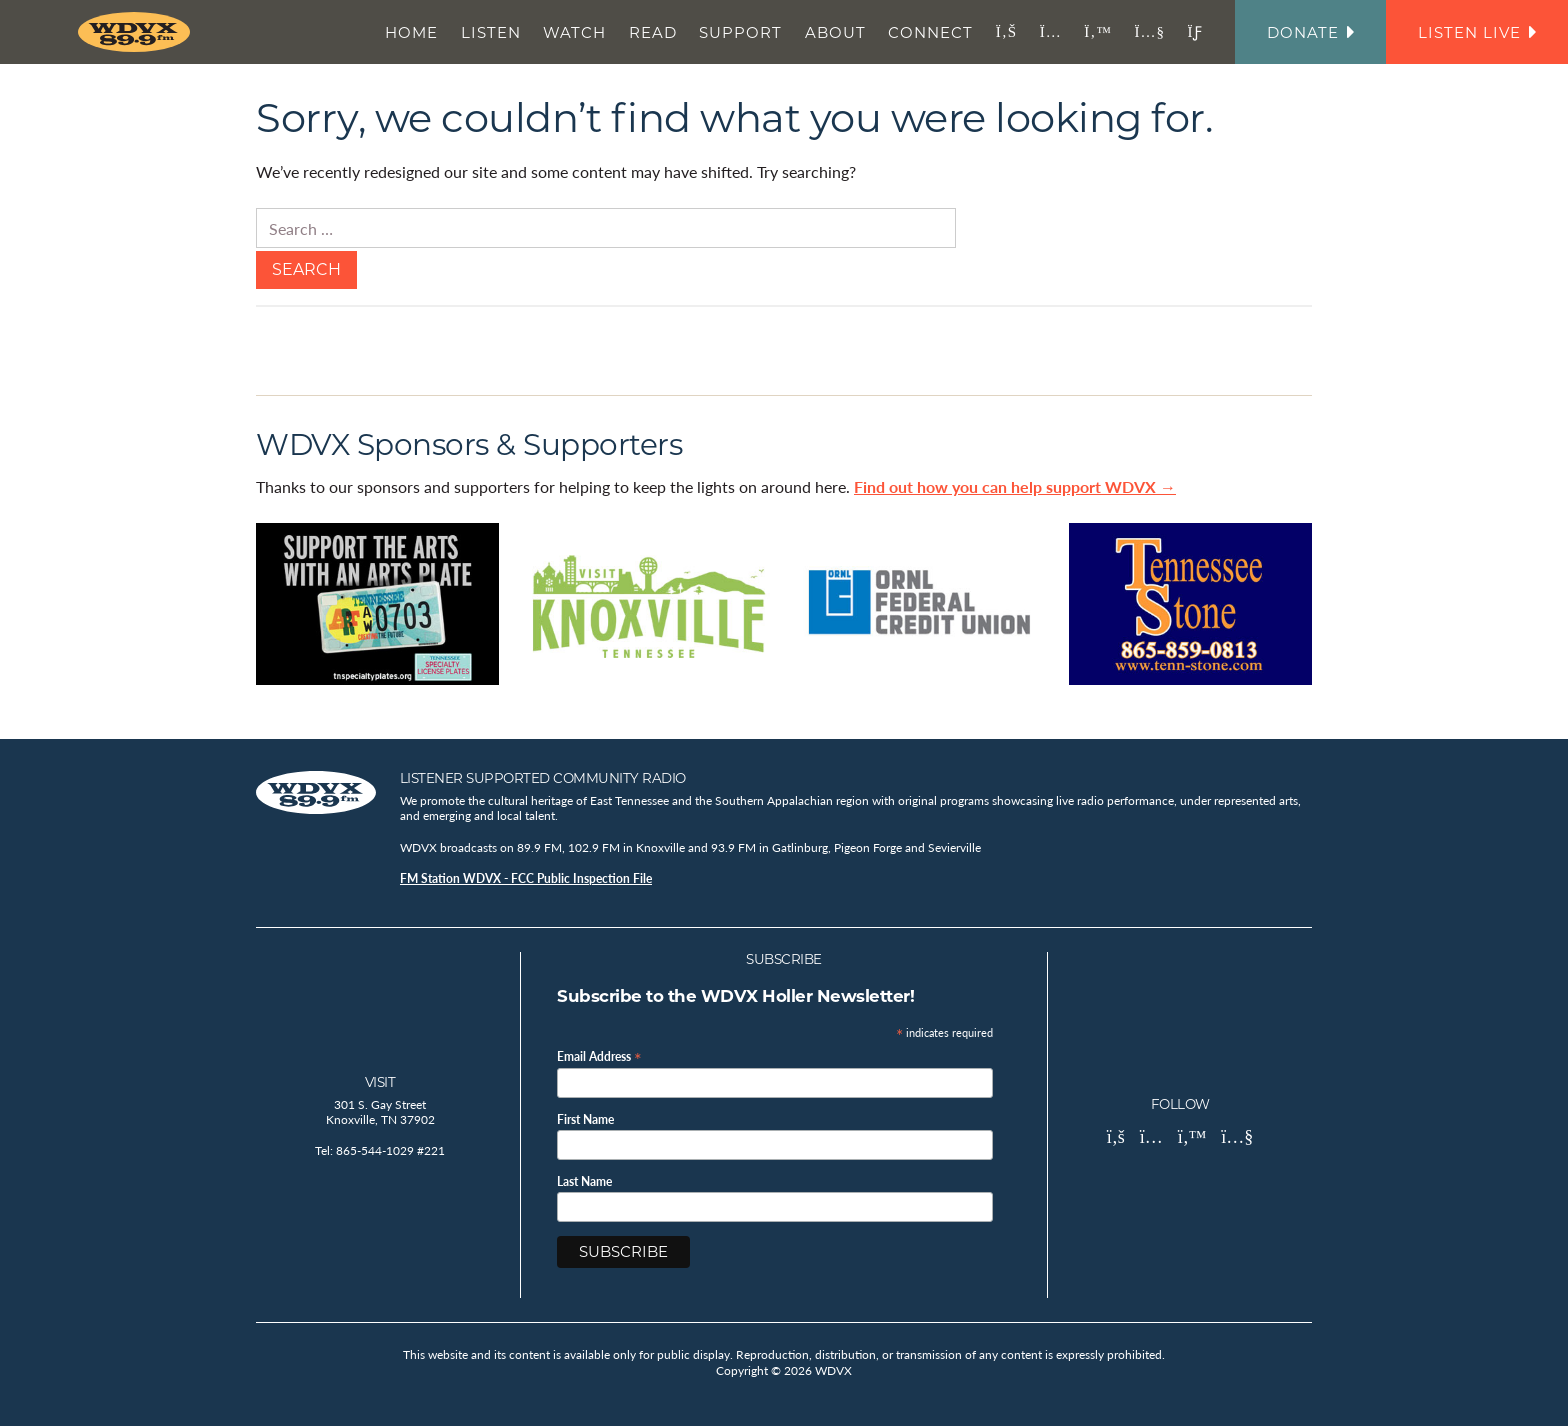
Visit (380, 1082)
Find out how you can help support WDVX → (1015, 486)
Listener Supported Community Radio (543, 778)
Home (411, 32)
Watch (574, 32)
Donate (1310, 32)
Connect (930, 32)
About (835, 32)
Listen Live (1477, 32)
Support (740, 32)
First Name (585, 1120)
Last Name (584, 1182)
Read (653, 32)
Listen (491, 32)
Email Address (599, 1055)
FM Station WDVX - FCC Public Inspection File (526, 878)
